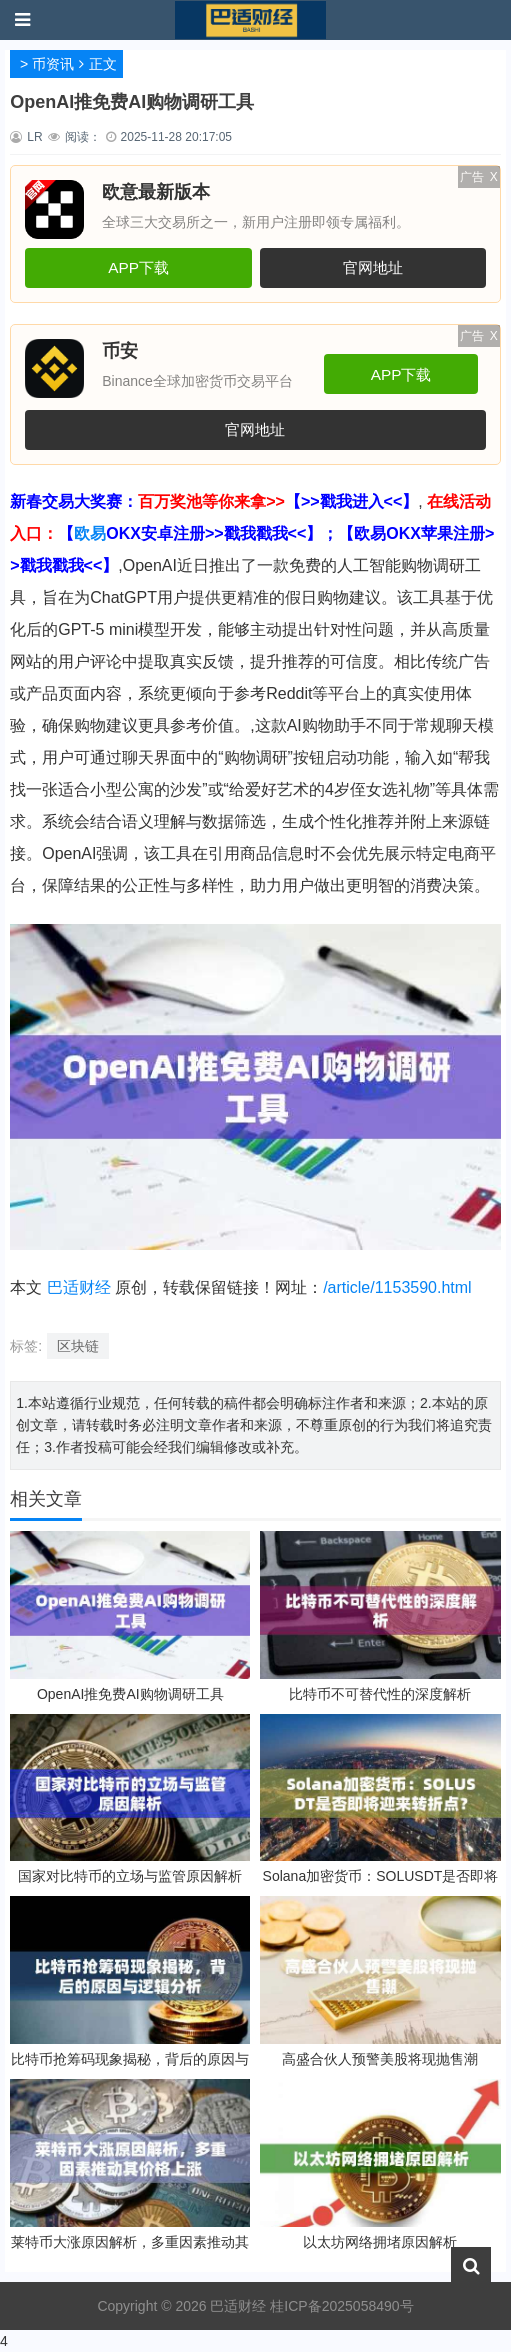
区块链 (78, 1346)
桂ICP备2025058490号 (339, 2306)
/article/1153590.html (397, 1287)
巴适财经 (79, 1287)
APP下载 (138, 267)
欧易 (90, 533)
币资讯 (53, 64)
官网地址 (373, 267)
